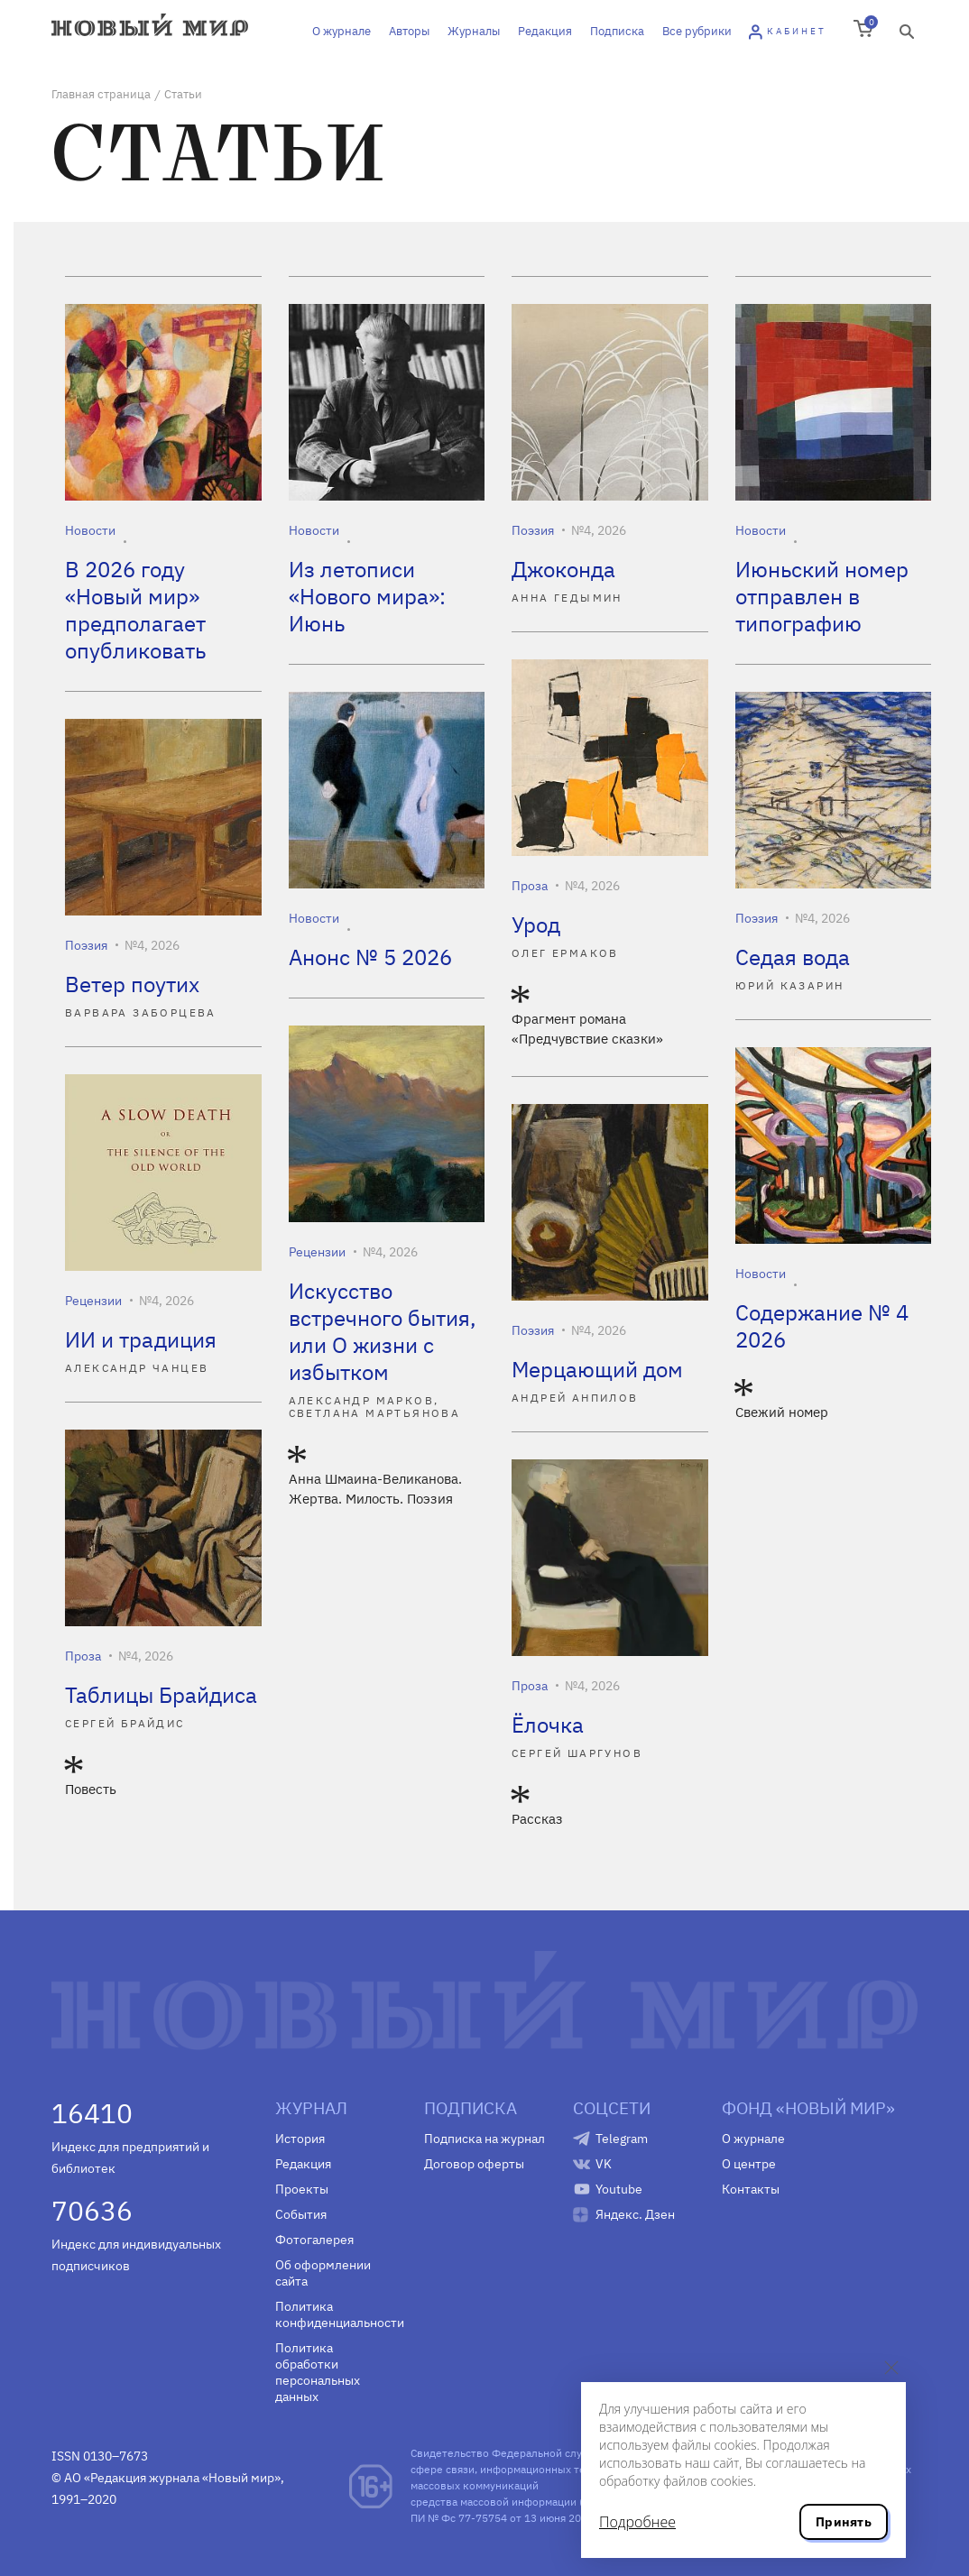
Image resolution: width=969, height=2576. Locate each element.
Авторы (409, 31)
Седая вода (792, 957)
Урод (536, 924)
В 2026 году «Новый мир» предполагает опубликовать (135, 610)
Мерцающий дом (597, 1369)
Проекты (301, 2189)
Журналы (474, 31)
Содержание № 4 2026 (822, 1326)
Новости (90, 530)
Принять (844, 2522)
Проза (530, 886)
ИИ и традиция (141, 1339)
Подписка (617, 31)
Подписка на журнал (484, 2138)
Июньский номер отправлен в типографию (822, 596)
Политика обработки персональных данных (317, 2372)
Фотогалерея (314, 2239)
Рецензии (317, 1252)
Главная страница (101, 94)
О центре (749, 2164)
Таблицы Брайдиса (161, 1694)
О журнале (341, 31)
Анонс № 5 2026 (370, 957)
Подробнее (637, 2522)
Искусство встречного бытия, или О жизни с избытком (382, 1331)
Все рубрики (697, 31)
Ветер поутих (132, 984)
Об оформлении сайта (323, 2273)
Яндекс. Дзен (635, 2214)
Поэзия (533, 530)
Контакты (751, 2189)
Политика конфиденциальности (336, 2314)
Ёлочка (548, 1724)
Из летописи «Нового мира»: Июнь (367, 596)
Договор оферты (474, 2164)
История (300, 2138)
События (301, 2214)
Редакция (545, 31)
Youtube (618, 2189)
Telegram (621, 2138)
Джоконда (563, 569)
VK (603, 2164)
